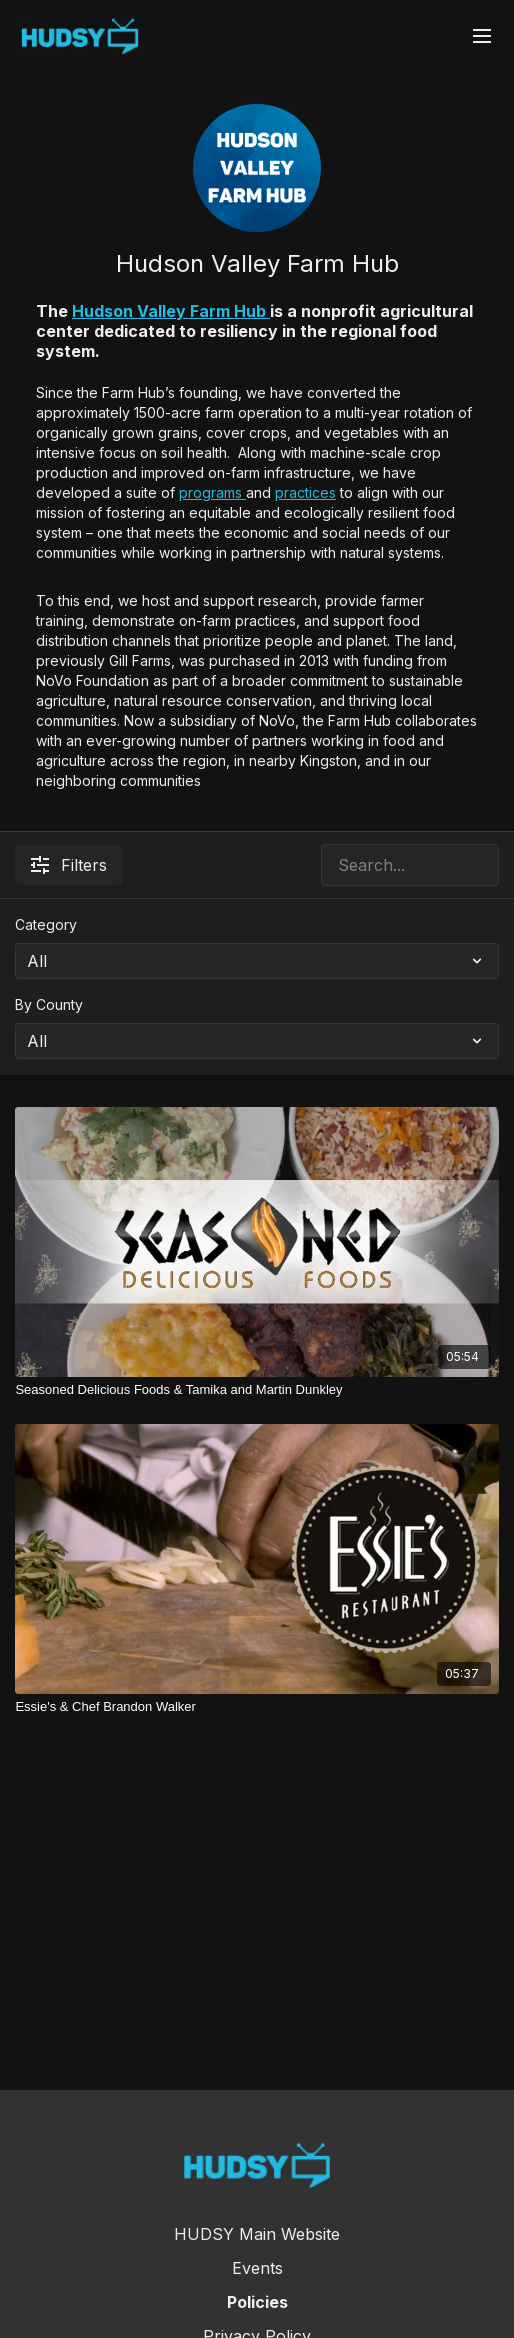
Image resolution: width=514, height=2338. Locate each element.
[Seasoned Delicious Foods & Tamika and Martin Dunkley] (256, 1390)
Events (257, 2268)
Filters (69, 865)
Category (46, 924)
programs (212, 492)
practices (305, 492)
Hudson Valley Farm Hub (171, 311)
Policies (257, 2302)
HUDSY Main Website (257, 2234)
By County (49, 1004)
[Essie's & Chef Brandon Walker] (256, 1707)
